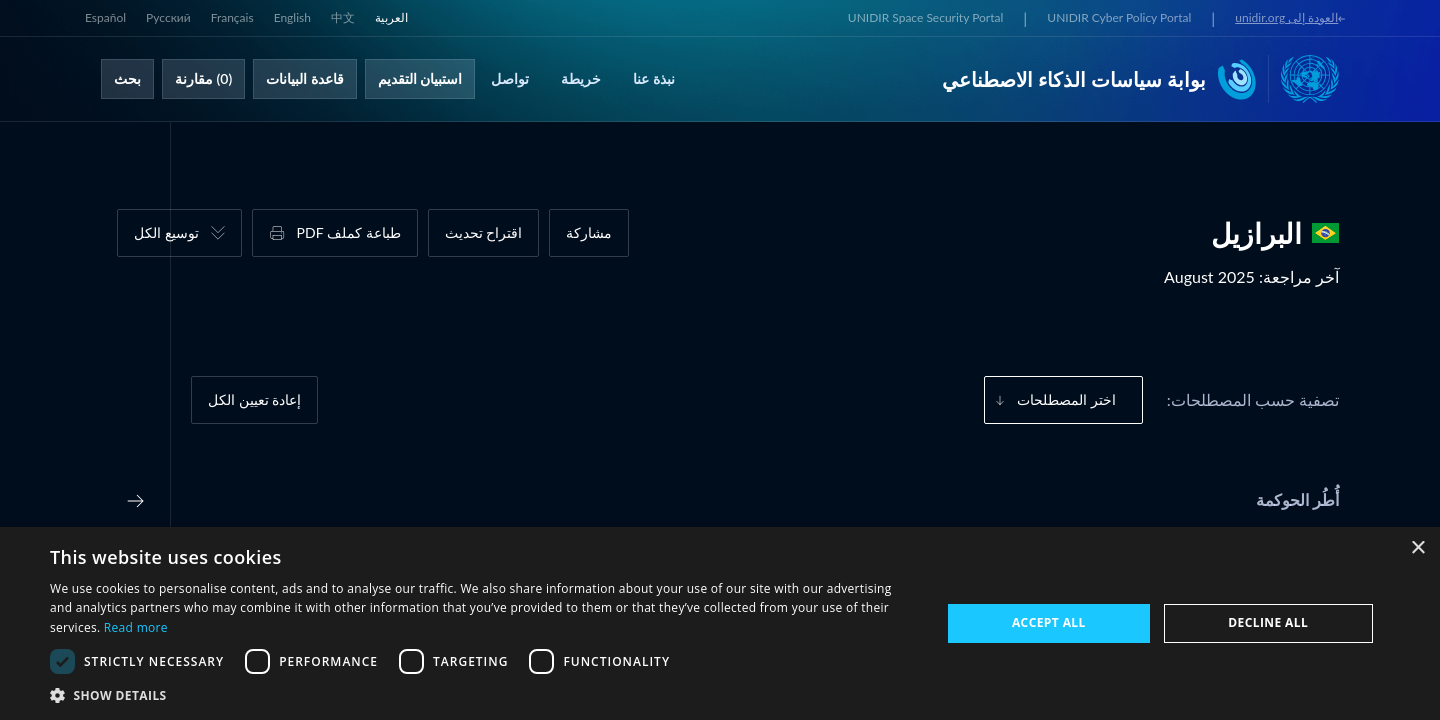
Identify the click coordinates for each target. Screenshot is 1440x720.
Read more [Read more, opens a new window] (136, 627)
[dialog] (720, 623)
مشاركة (589, 232)
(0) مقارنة (203, 78)
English (292, 17)
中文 (343, 17)
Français (232, 17)
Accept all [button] (1049, 622)
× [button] (1417, 548)
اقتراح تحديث (484, 232)
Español (105, 17)
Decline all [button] (1268, 622)
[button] (482, 695)
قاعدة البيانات (305, 78)
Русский (168, 17)
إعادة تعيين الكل (254, 399)
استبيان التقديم (420, 78)
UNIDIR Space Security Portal (925, 17)
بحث (127, 78)
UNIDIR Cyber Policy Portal (1119, 17)
